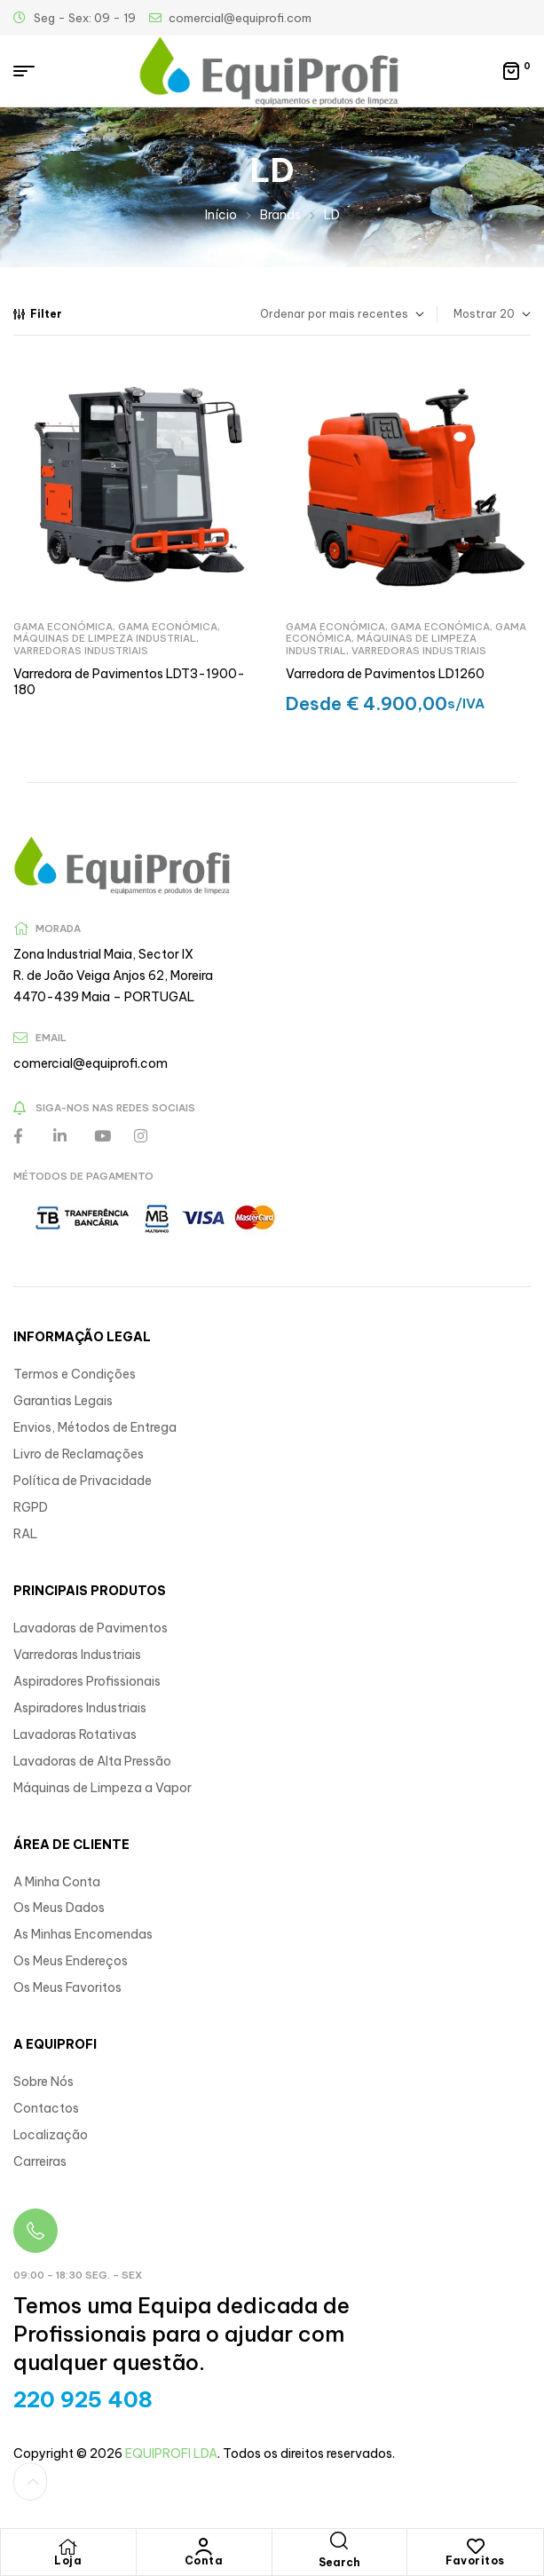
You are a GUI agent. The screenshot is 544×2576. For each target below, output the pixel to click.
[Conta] (204, 2547)
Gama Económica (63, 626)
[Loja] (68, 2547)
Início (221, 215)
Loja (68, 2560)
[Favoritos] (476, 2547)
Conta (204, 2560)
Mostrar (475, 313)
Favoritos (475, 2560)
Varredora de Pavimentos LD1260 (385, 674)
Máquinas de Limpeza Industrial (104, 638)
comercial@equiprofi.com (90, 1063)
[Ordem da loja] (314, 314)
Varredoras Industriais (80, 650)
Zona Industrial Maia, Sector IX (103, 954)
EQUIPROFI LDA (171, 2453)
